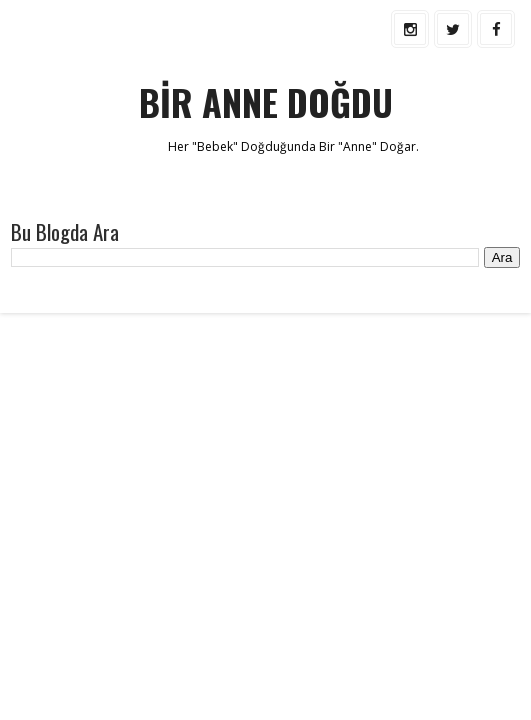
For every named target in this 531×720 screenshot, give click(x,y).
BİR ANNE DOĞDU (266, 101)
